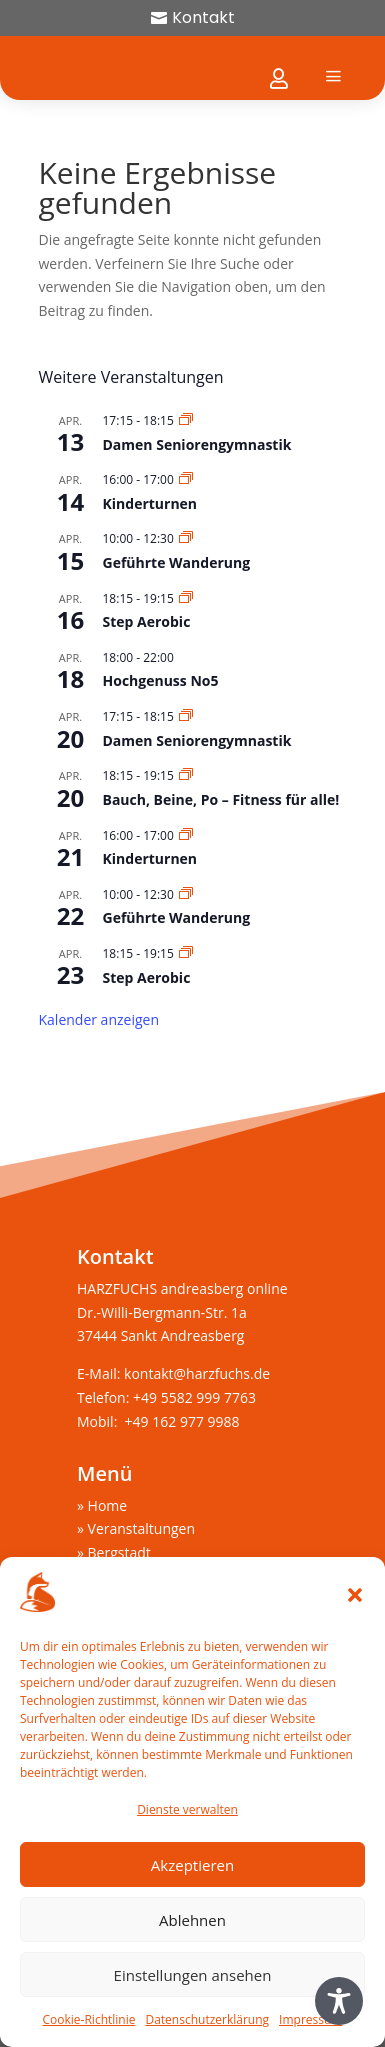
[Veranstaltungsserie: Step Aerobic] (186, 598)
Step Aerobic (147, 621)
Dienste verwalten (187, 1809)
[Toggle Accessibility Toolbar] (339, 2001)
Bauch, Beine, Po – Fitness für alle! (221, 799)
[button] (355, 1595)
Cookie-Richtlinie (89, 2019)
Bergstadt (119, 1552)
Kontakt (203, 17)
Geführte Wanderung (177, 562)
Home (108, 1505)
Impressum (310, 2019)
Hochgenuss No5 (161, 680)
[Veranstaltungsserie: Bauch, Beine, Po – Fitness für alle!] (186, 775)
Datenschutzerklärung (207, 2019)
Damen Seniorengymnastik (197, 444)
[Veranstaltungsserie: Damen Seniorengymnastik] (186, 420)
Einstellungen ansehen (193, 1975)
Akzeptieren (192, 1865)
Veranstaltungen (141, 1528)
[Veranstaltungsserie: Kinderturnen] (186, 479)
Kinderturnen (150, 503)
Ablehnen (192, 1920)
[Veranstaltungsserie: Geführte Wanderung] (186, 538)
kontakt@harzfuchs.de (199, 1373)
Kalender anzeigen (99, 1019)
